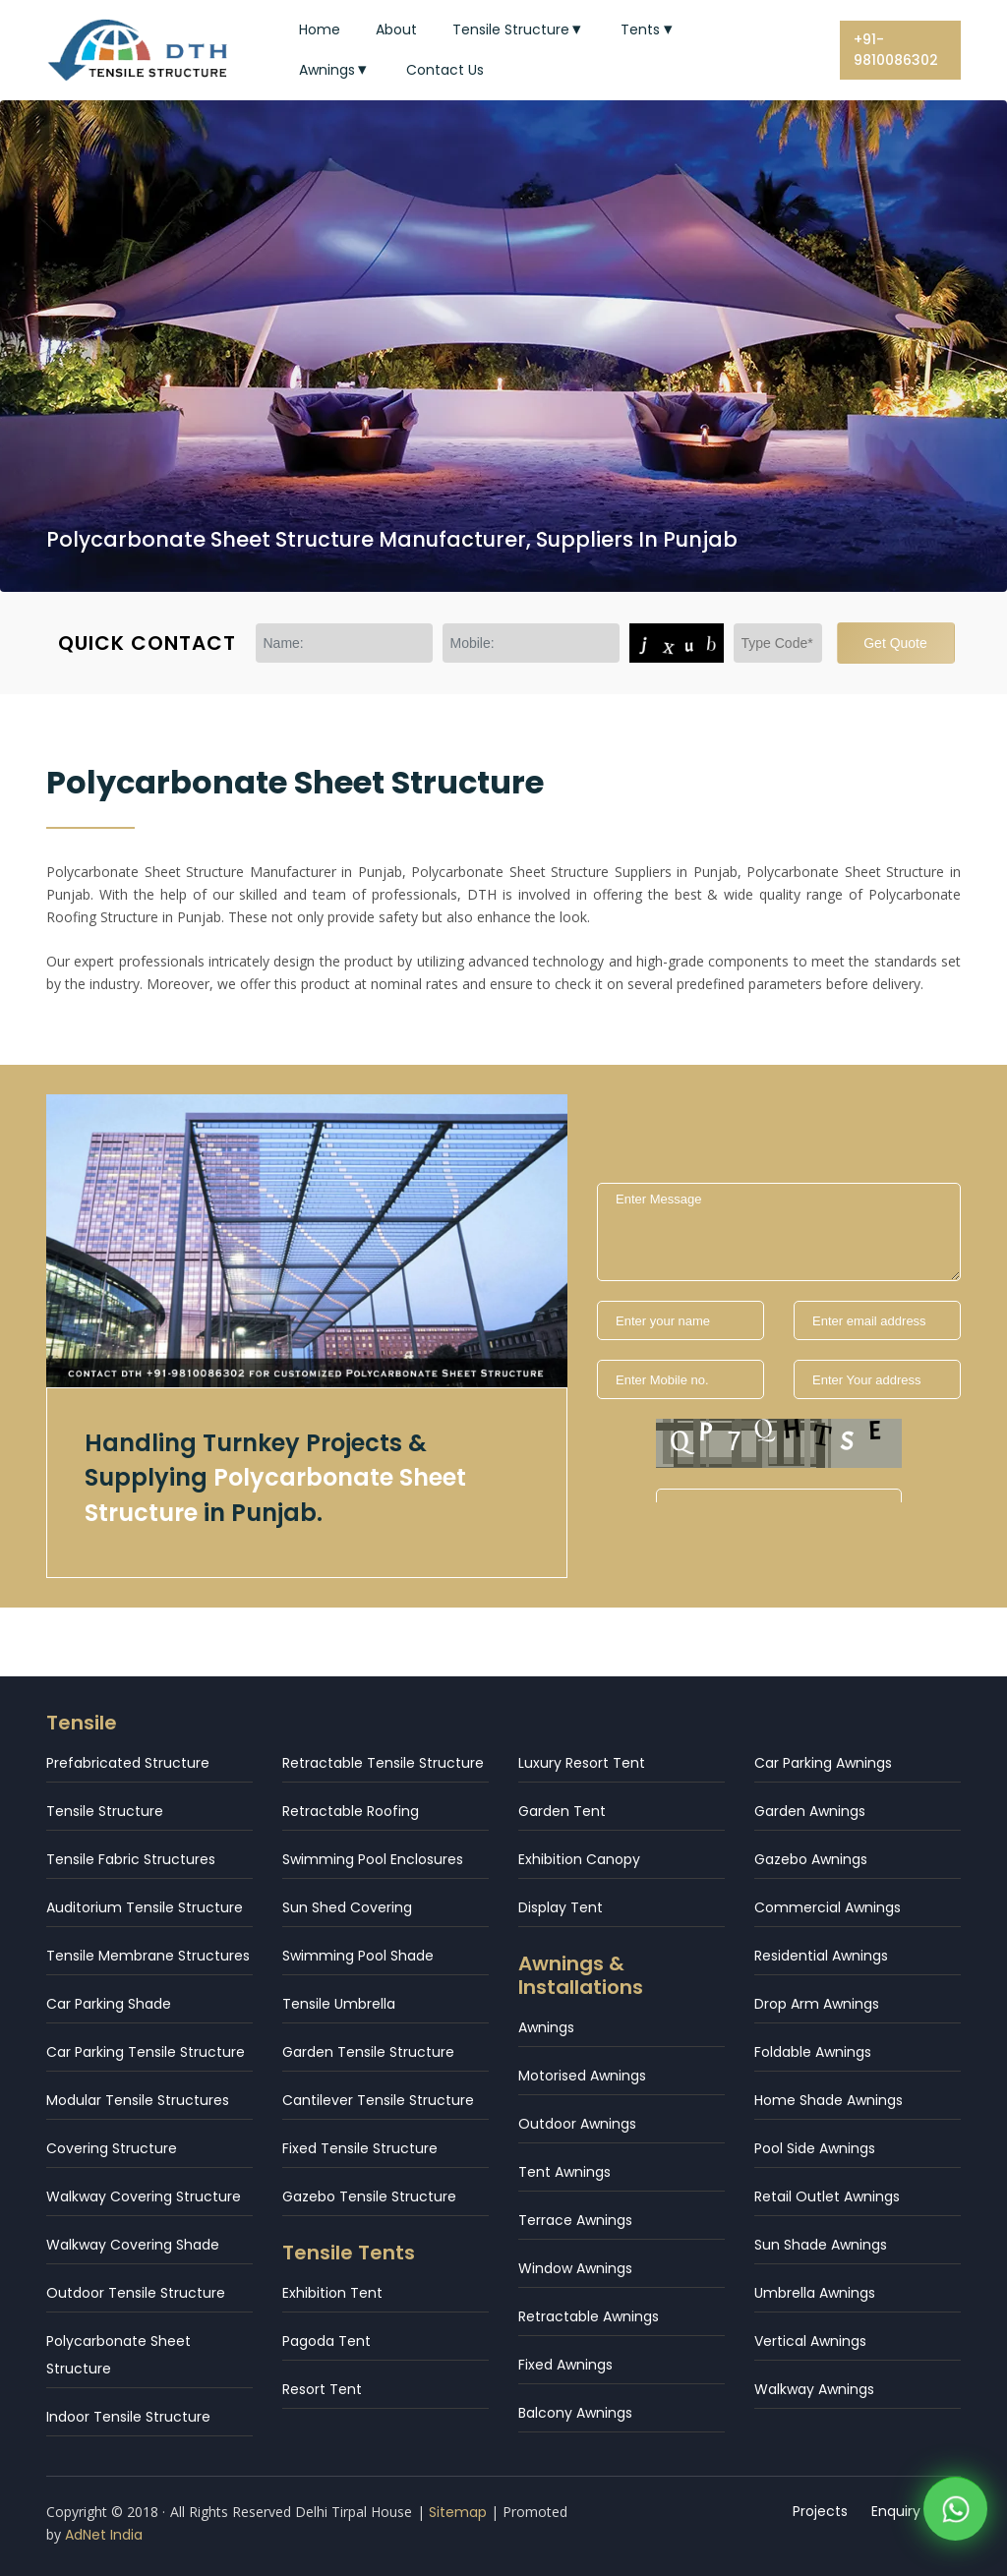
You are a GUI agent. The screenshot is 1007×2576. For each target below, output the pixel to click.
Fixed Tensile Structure (360, 2148)
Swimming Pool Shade (358, 1955)
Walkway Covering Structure (143, 2196)
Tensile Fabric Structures (130, 1859)
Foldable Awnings (812, 2052)
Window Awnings (575, 2268)
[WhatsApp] (955, 2515)
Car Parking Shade (108, 2004)
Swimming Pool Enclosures (372, 1859)
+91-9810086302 (896, 49)
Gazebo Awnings (810, 1859)
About (396, 29)
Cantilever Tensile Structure (378, 2100)
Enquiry (895, 2511)
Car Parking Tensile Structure (145, 2052)
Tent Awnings (564, 2172)
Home (319, 29)
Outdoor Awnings (577, 2124)
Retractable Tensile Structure (383, 1763)
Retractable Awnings (588, 2316)
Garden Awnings (809, 1811)
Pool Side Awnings (814, 2148)
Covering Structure (111, 2148)
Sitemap (458, 2512)
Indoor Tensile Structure (128, 2417)
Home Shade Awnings (828, 2100)
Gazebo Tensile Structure (369, 2196)
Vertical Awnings (810, 2341)
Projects (820, 2511)
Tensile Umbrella (338, 2004)
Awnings (335, 70)
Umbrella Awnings (814, 2293)
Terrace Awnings (575, 2220)
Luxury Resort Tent (581, 1763)
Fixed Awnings (565, 2364)
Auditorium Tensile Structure (144, 1907)
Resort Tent (322, 2389)
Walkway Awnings (814, 2389)
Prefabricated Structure (127, 1763)
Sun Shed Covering (347, 1907)
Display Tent (560, 1907)
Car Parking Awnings (823, 1763)
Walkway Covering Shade (132, 2244)
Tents (649, 29)
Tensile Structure (519, 29)
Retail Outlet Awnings (827, 2196)
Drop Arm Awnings (816, 2004)
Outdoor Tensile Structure (135, 2293)
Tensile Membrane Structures (148, 1955)
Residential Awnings (821, 1955)
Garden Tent (562, 1811)
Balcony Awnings (575, 2413)
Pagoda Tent (326, 2341)
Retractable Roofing (350, 1811)
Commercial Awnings (827, 1907)
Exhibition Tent (332, 2293)
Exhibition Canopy (579, 1859)
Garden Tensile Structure (368, 2052)
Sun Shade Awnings (820, 2244)
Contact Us (445, 70)
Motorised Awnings (582, 2075)
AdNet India (104, 2535)
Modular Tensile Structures (137, 2100)
